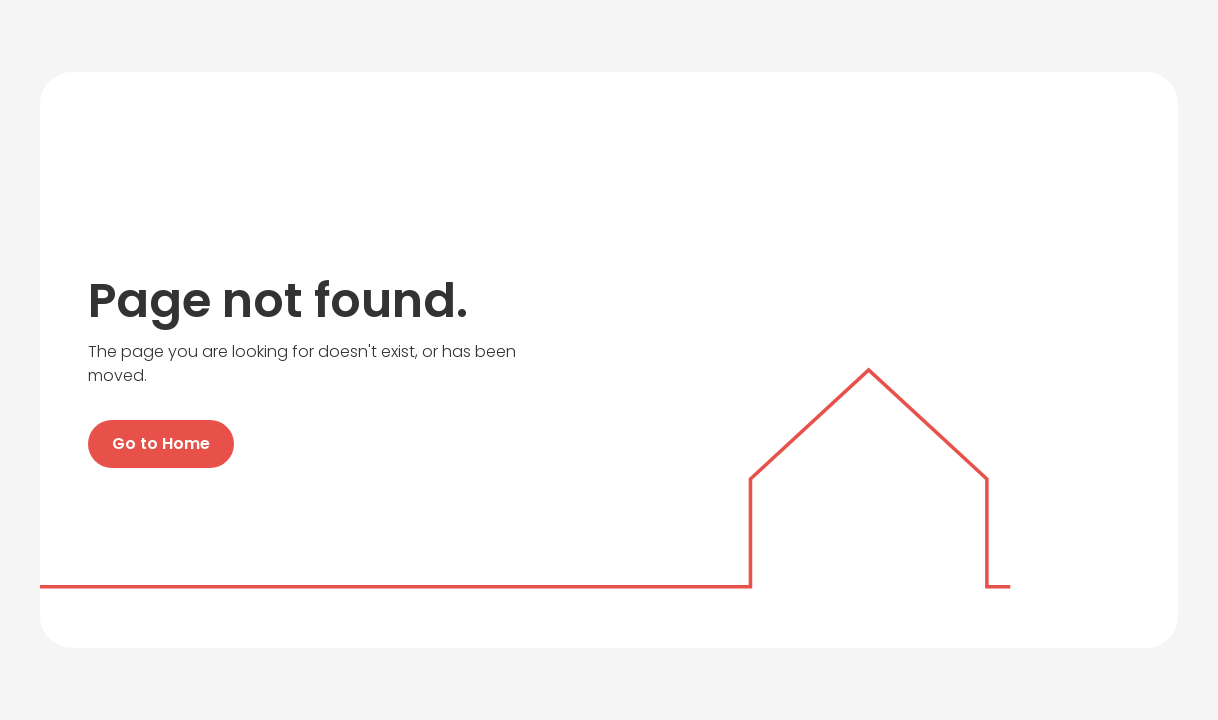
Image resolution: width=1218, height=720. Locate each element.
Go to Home (161, 443)
